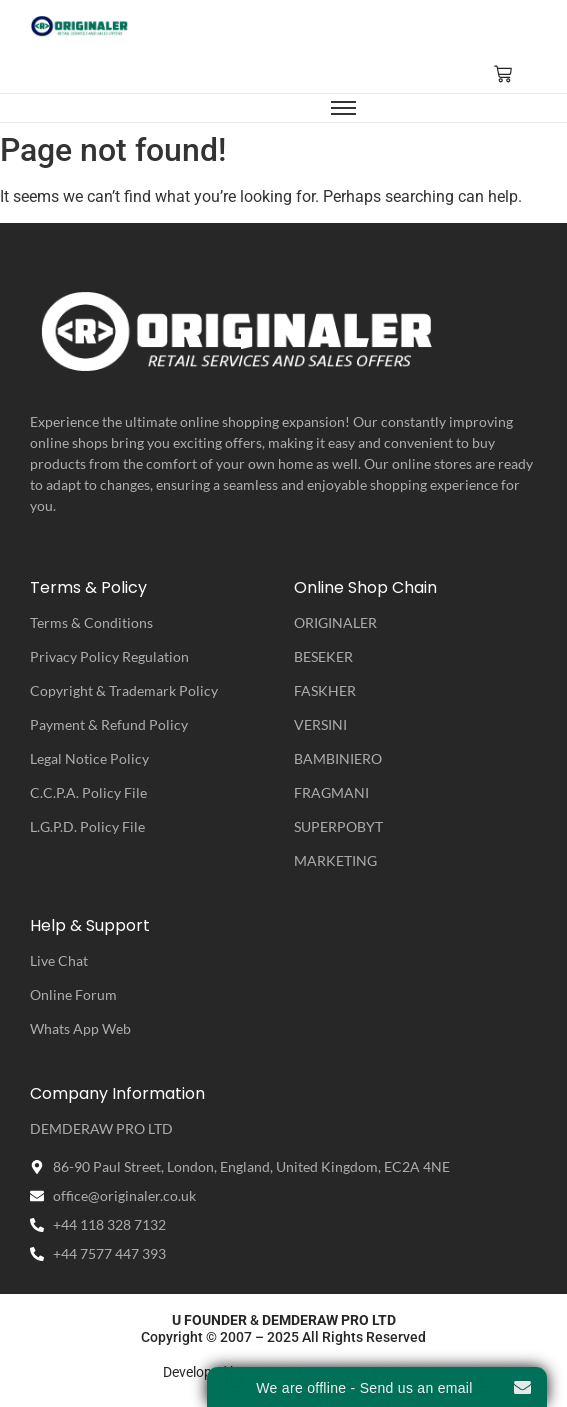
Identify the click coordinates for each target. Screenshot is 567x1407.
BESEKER (323, 656)
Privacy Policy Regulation (109, 656)
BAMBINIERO (338, 758)
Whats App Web (80, 1028)
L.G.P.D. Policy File (87, 826)
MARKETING (335, 860)
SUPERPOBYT (338, 826)
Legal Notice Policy (89, 758)
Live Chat (59, 960)
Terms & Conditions (91, 622)
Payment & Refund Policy (109, 724)
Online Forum (73, 994)
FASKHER (325, 690)
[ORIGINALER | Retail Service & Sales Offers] (80, 26)
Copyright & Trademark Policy (124, 690)
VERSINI (320, 724)
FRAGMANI (331, 792)
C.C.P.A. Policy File (88, 792)
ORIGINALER (335, 622)
